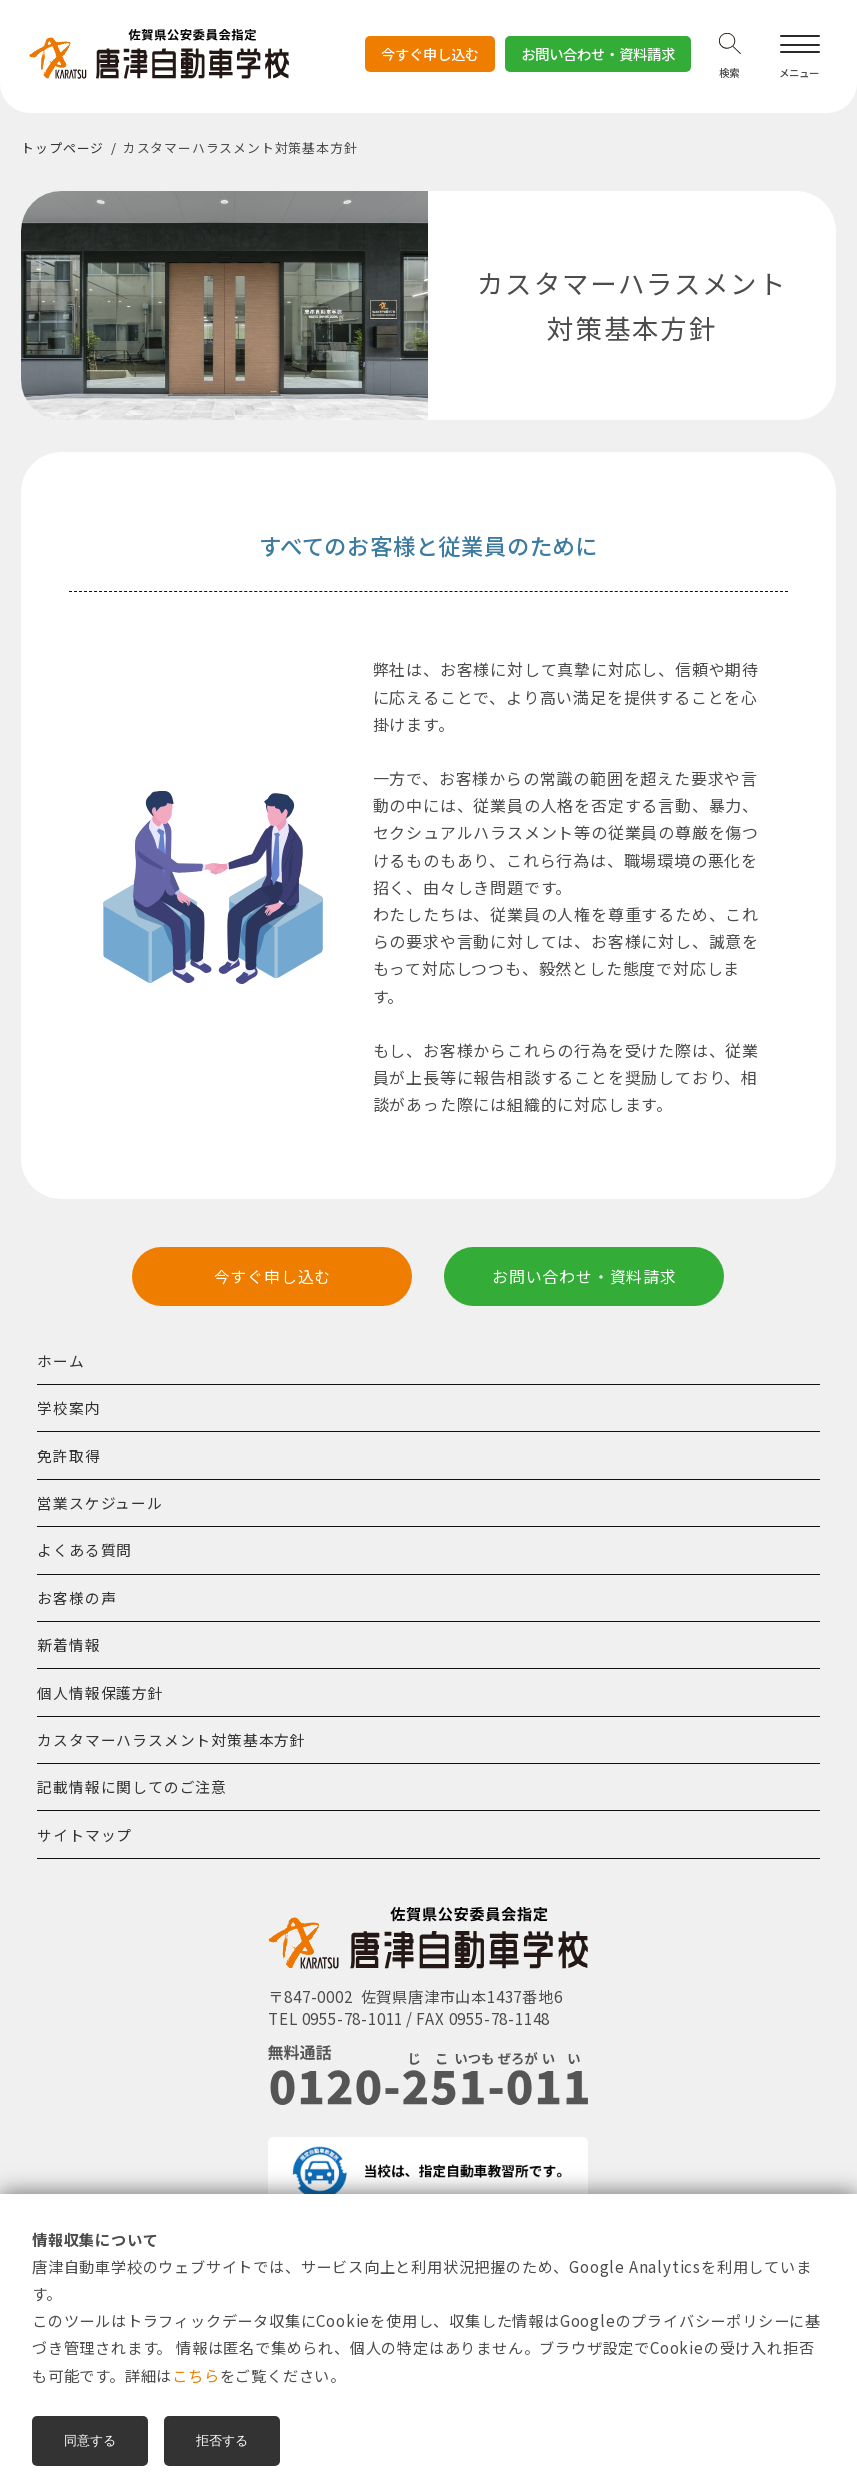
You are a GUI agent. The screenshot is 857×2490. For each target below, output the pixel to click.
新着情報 (68, 1644)
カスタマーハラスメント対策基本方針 (171, 1739)
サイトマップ (84, 1834)
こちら (195, 2375)
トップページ (62, 147)
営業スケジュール (99, 1502)
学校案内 (68, 1407)
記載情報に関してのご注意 (132, 1786)
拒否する (222, 2440)
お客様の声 (76, 1597)
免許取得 (68, 1455)
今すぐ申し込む (430, 58)
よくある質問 (84, 1549)
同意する (90, 2440)
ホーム (60, 1360)
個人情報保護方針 (100, 1692)
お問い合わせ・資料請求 (598, 53)
